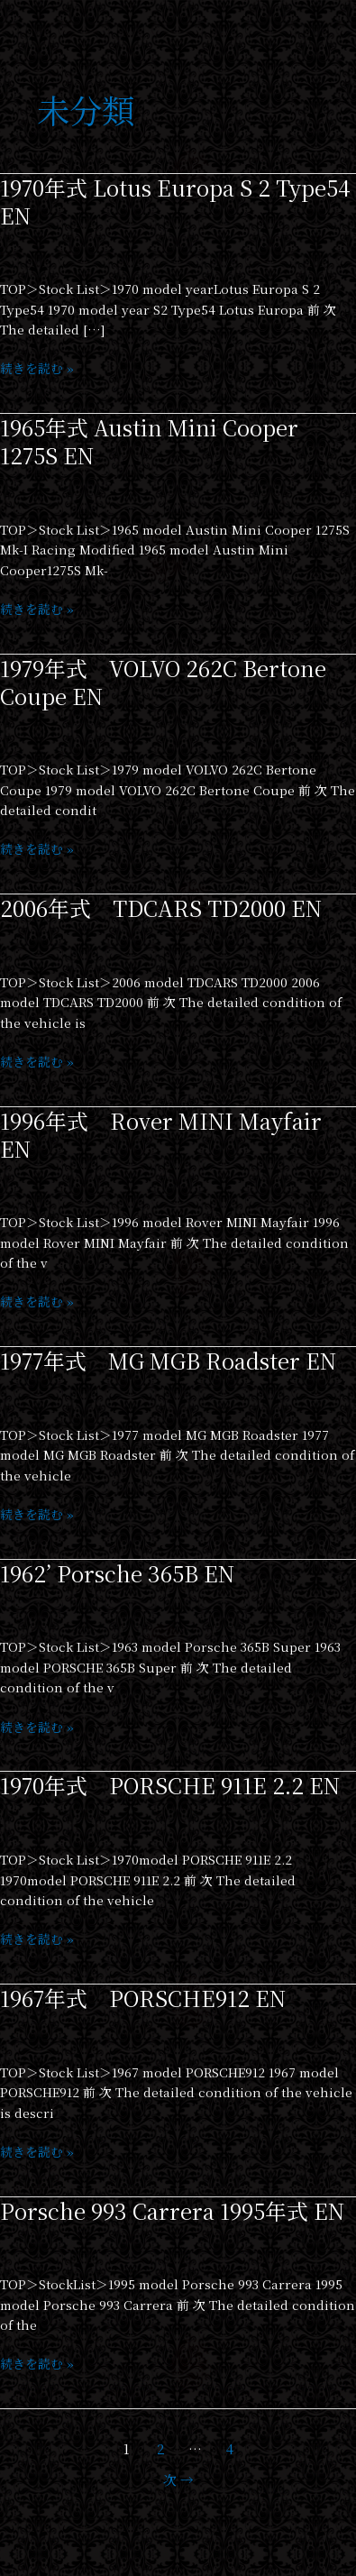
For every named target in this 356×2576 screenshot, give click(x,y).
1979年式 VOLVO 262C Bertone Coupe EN (163, 682)
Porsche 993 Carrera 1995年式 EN (172, 2211)
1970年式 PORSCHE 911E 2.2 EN (170, 1785)
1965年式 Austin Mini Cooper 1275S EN (149, 441)
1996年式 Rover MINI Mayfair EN (161, 1134)
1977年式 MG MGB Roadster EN (168, 1360)
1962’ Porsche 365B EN (117, 1573)
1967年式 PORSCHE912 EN (143, 1998)
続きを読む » (37, 367)
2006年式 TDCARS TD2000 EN (161, 908)
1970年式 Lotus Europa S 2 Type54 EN (175, 201)
